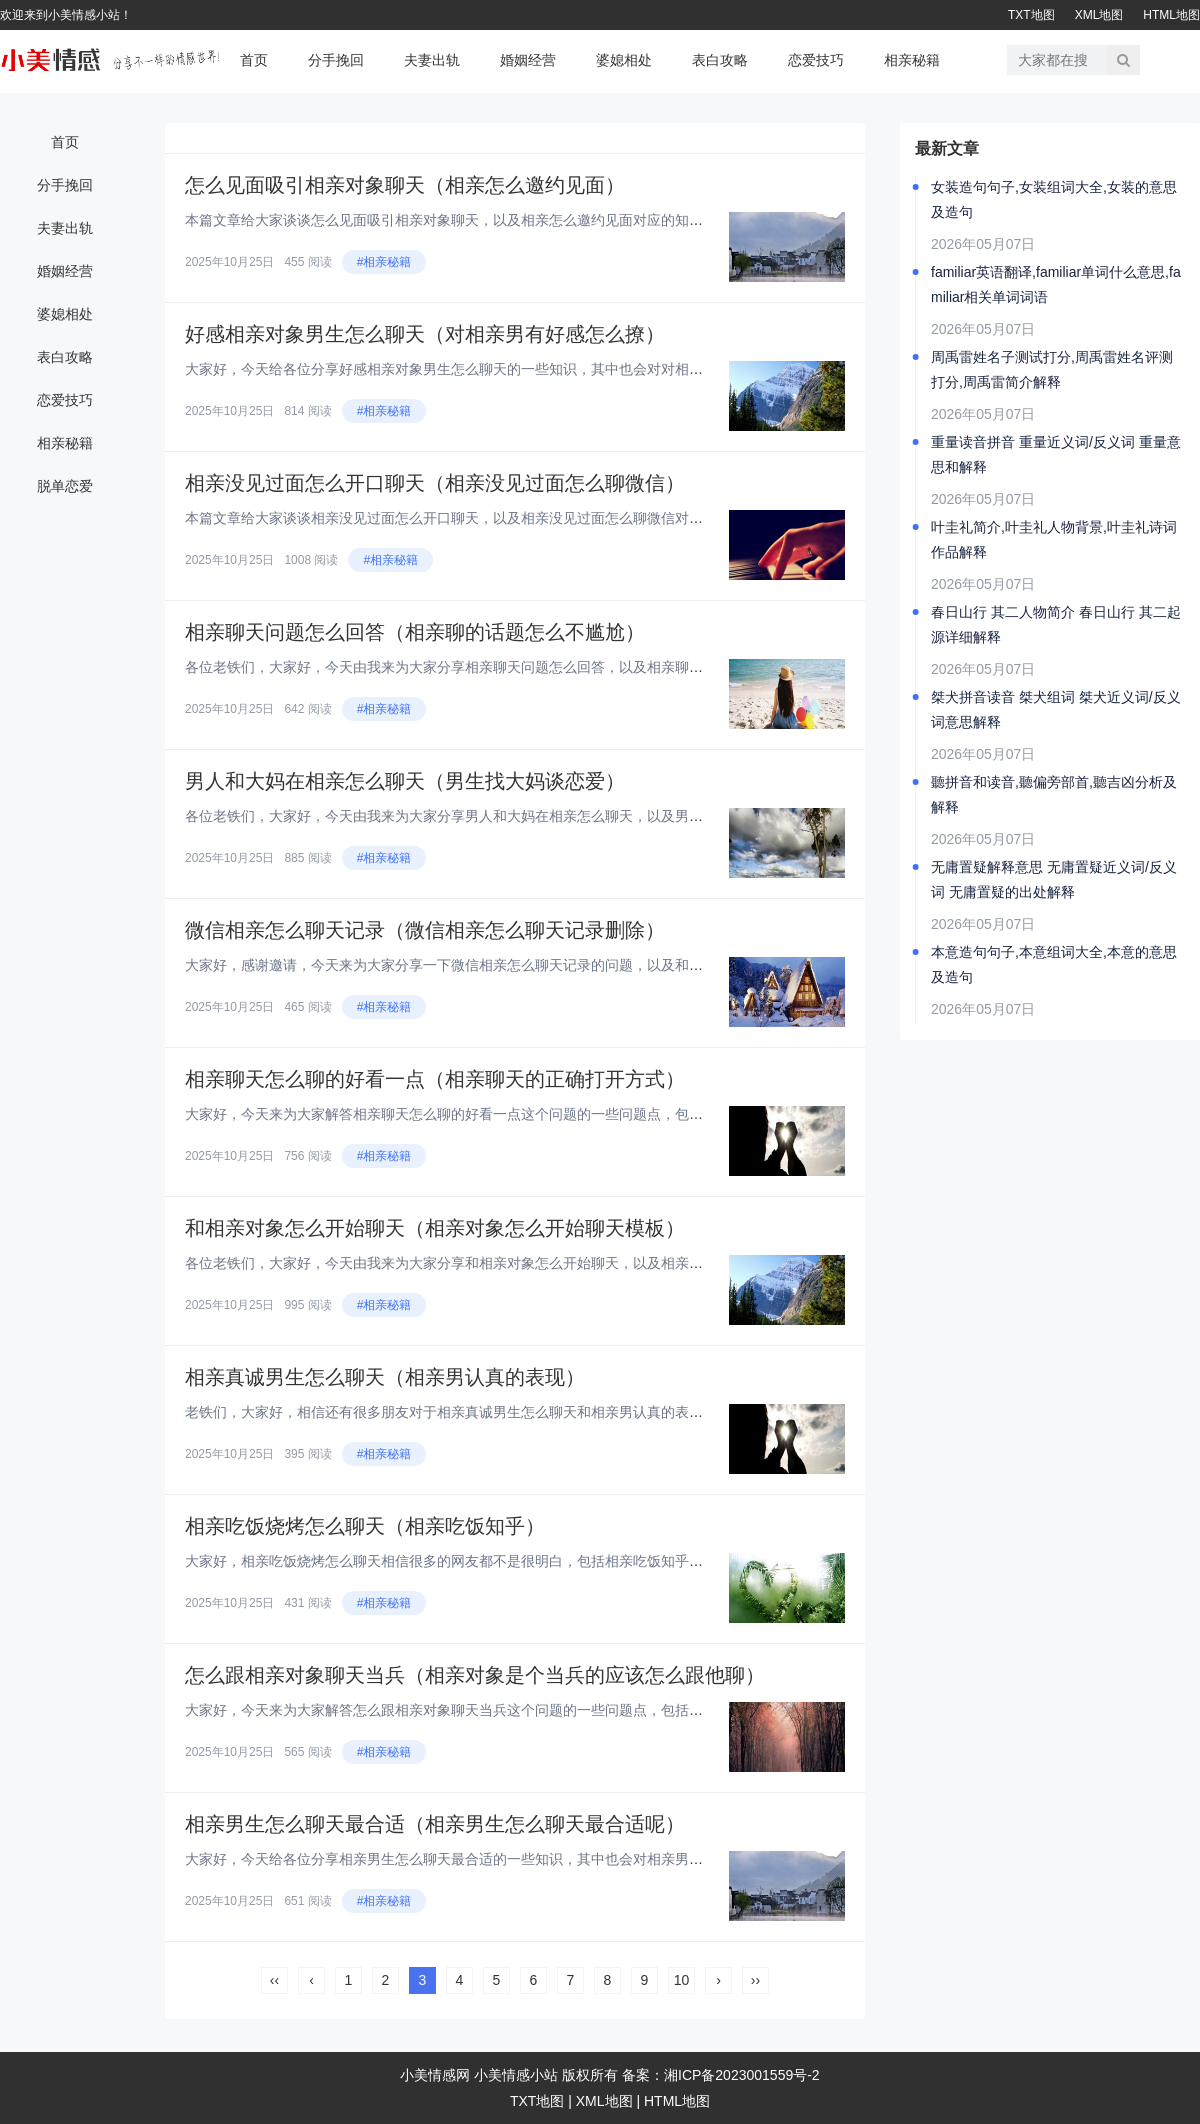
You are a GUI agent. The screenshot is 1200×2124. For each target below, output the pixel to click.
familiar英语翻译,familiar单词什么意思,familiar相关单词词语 (1056, 284)
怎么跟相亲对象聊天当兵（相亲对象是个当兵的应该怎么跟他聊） (475, 1675)
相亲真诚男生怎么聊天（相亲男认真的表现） (385, 1377)
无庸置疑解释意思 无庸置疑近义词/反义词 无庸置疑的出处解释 (1054, 879)
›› (755, 1980)
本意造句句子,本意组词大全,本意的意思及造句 (1054, 964)
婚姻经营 (528, 60)
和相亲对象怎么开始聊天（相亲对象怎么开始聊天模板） (435, 1228)
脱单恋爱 (65, 486)
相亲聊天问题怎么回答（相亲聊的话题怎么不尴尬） (415, 632)
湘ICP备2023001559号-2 (742, 2075)
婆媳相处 (624, 60)
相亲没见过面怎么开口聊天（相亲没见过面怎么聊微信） (435, 483)
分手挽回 (336, 60)
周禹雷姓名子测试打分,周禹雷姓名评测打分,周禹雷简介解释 (1052, 369)
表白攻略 (720, 60)
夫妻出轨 (432, 60)
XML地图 (1099, 15)
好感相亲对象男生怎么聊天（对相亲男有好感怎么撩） (425, 334)
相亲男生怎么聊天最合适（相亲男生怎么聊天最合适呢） (435, 1824)
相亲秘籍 (912, 60)
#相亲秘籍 (384, 262)
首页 (254, 60)
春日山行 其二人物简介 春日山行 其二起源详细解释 (1056, 624)
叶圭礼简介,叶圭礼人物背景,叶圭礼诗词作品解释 (1054, 539)
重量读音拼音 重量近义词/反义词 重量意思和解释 (1056, 454)
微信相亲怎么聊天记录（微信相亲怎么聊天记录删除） (425, 930)
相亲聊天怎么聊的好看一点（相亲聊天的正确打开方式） (435, 1079)
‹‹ (274, 1980)
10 (682, 1980)
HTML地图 (1171, 15)
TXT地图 (1031, 15)
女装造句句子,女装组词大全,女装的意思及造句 (1054, 199)
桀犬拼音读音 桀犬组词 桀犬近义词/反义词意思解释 (1056, 709)
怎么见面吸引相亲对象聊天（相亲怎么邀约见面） (405, 185)
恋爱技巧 (816, 60)
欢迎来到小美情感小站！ (66, 15)
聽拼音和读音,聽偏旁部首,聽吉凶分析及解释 (1054, 794)
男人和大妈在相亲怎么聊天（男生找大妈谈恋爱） (405, 781)
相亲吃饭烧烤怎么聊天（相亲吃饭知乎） (365, 1526)
